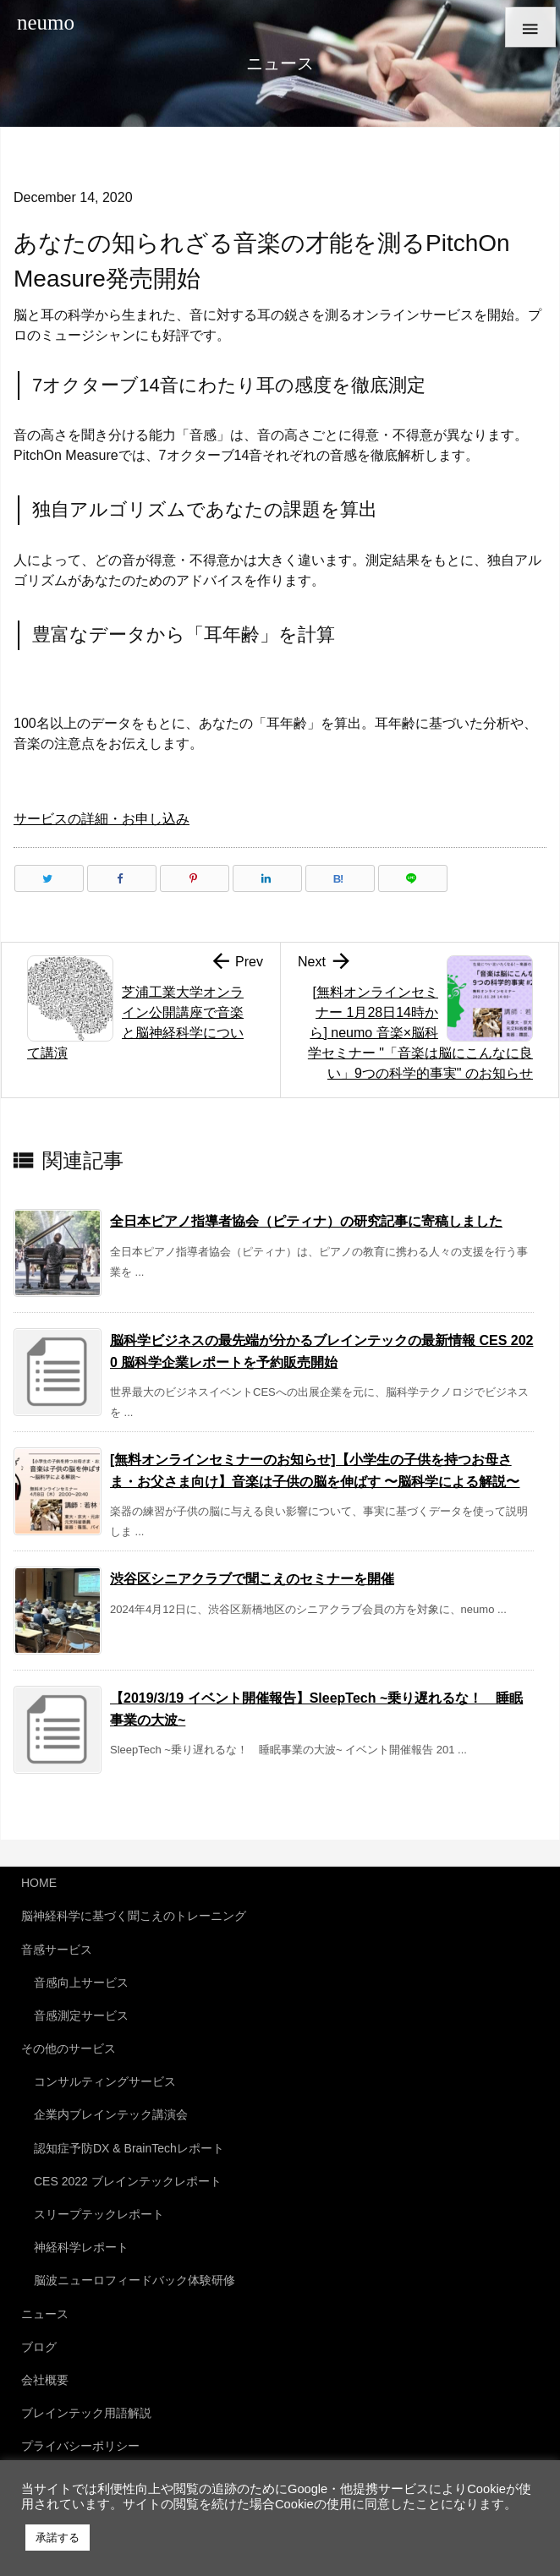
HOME (39, 1883)
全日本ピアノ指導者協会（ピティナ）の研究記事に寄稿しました (306, 1221)
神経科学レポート (81, 2247)
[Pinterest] (194, 878)
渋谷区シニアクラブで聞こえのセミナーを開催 (252, 1579)
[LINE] (412, 878)
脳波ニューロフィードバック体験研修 (134, 2280)
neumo (45, 22)
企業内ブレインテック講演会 (111, 2114)
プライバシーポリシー (80, 2446)
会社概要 (45, 2380)
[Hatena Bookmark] (340, 878)
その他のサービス (68, 2048)
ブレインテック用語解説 (86, 2413)
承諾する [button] (58, 2537)
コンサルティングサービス (105, 2081)
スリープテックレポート (99, 2214)
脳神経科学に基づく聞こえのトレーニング (133, 1915)
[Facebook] (121, 878)
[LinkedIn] (267, 878)
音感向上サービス (81, 1982)
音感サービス (56, 1949)
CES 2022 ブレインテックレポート (128, 2181)
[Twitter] (49, 878)
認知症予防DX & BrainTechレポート (129, 2148)
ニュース (45, 2314)
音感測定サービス (81, 2015)
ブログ (39, 2347)
